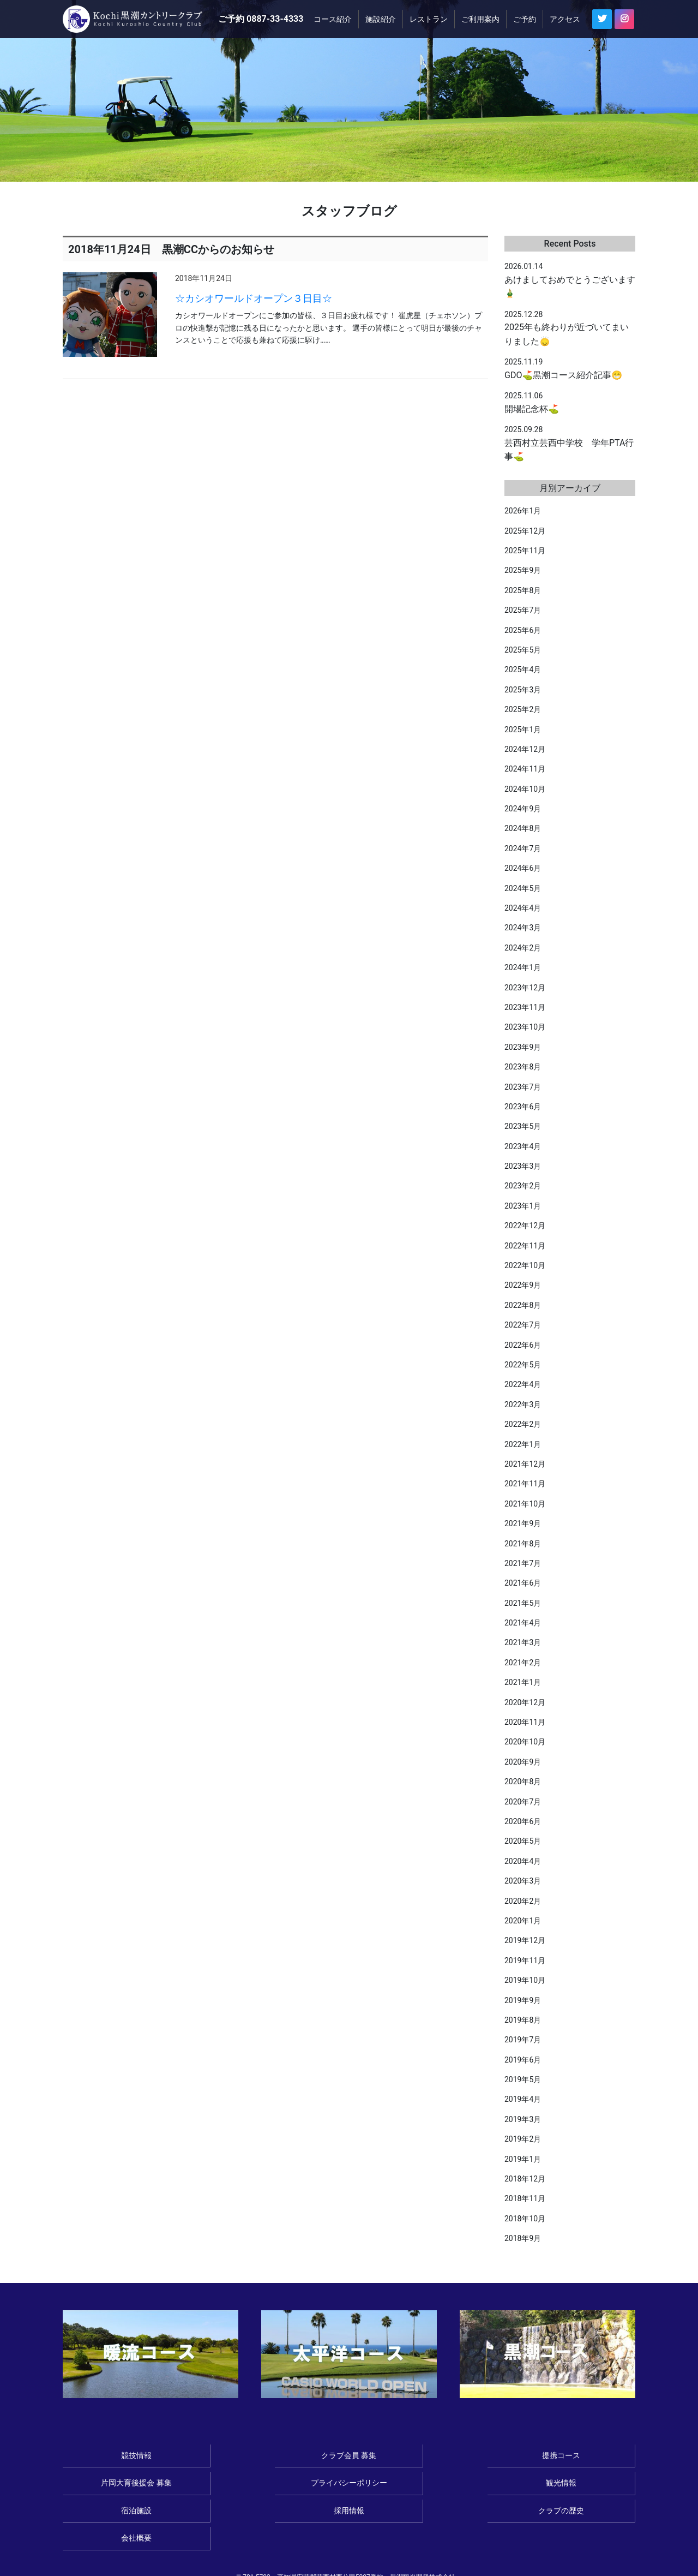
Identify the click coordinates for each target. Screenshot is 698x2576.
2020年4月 (522, 1861)
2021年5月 (522, 1603)
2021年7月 (522, 1563)
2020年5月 (522, 1841)
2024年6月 (522, 868)
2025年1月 (522, 729)
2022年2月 (522, 1424)
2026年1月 (522, 510)
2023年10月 (524, 1027)
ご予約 (524, 19)
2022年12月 (524, 1225)
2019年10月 (524, 1980)
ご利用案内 (480, 19)
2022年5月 (522, 1364)
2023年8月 (522, 1066)
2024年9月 (522, 808)
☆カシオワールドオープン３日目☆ (253, 298)
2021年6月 (522, 1583)
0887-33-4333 (274, 19)
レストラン (429, 19)
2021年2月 (522, 1662)
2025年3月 (522, 689)
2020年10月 (524, 1741)
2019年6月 (522, 2059)
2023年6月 (522, 1106)
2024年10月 (524, 789)
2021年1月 (522, 1682)
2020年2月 (522, 1901)
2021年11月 (524, 1483)
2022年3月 (522, 1404)
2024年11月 (524, 768)
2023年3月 (522, 1166)
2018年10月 (524, 2218)
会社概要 (580, 2486)
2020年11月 (524, 1722)
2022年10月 (524, 1265)
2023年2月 (522, 1185)
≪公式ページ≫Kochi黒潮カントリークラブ (137, 19)
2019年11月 (524, 1960)
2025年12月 (524, 531)
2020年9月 (522, 1762)
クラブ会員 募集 (233, 2456)
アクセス (565, 19)
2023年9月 (522, 1047)
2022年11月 (524, 1245)
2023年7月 (522, 1087)
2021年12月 (524, 1464)
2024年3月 (522, 927)
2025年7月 (522, 610)
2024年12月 (524, 749)
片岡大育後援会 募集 (465, 2456)
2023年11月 (524, 1007)
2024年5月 (522, 888)
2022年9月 (522, 1285)
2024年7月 (522, 848)
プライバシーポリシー (581, 2456)
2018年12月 (524, 2178)
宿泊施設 (233, 2486)
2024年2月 (522, 947)
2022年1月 (522, 1444)
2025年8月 (522, 590)
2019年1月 (522, 2159)
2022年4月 (522, 1384)
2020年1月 (522, 1920)
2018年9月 (522, 2238)
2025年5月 (522, 650)
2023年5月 (522, 1126)
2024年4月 (522, 908)
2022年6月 (522, 1345)
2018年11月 (524, 2198)
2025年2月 (522, 709)
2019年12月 (524, 1940)
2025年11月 (524, 550)
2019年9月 (522, 2000)
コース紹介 (333, 19)
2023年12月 (524, 987)
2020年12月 (524, 1702)
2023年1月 (522, 1206)
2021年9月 (522, 1523)
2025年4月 (522, 669)
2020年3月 (522, 1880)
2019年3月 (522, 2119)
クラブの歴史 (465, 2486)
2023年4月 (522, 1146)
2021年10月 (524, 1503)
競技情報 (117, 2456)
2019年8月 (522, 2020)
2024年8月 (522, 828)
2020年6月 (522, 1821)
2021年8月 (522, 1543)
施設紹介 (380, 19)
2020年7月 (522, 1801)
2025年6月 (522, 630)
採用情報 (349, 2486)
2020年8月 (522, 1781)
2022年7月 (522, 1324)
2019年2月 (522, 2139)
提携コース (349, 2456)
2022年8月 (522, 1305)
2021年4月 (522, 1622)
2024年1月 (522, 967)
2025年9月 (522, 570)
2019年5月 (522, 2079)
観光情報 (117, 2486)
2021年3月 (522, 1642)
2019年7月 (522, 2039)
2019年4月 (522, 2099)
